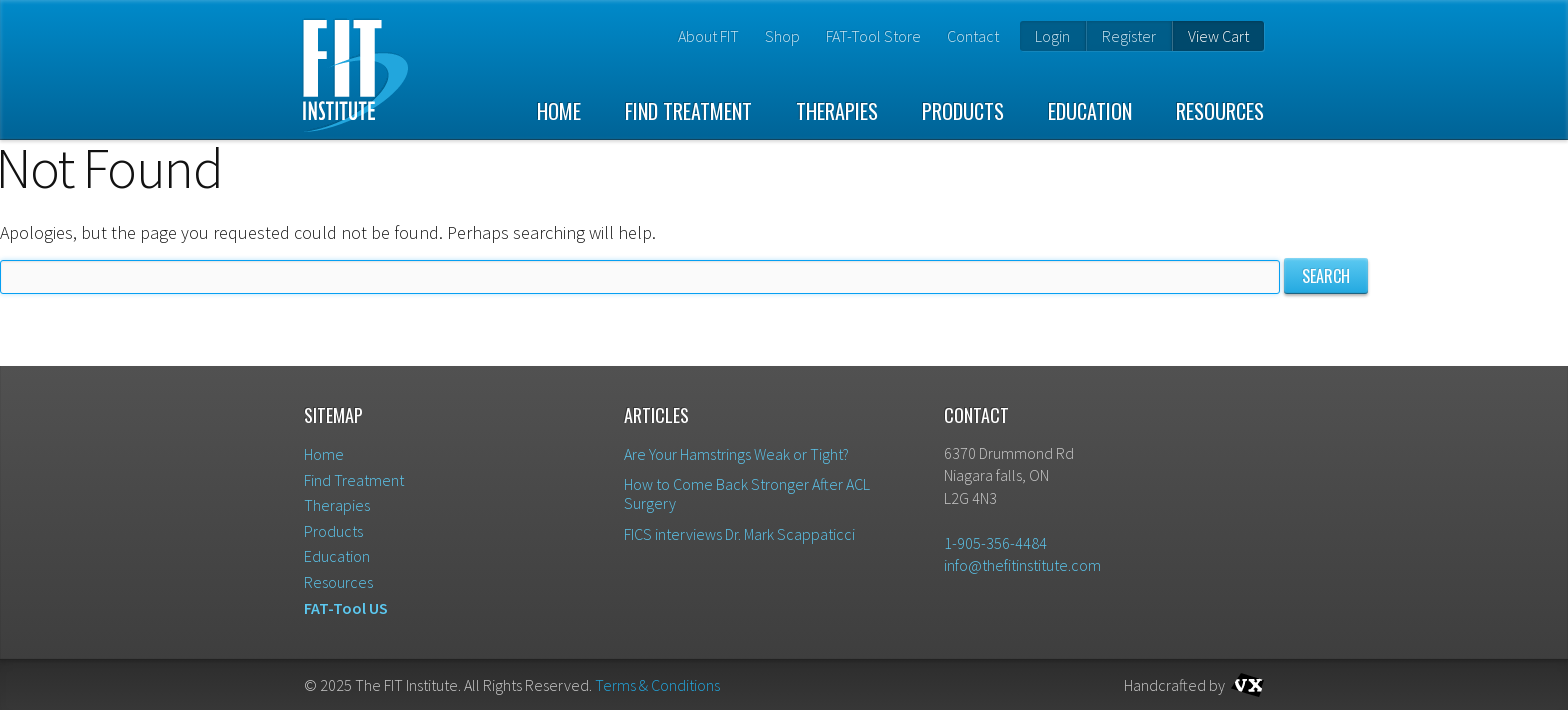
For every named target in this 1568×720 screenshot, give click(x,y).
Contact (973, 36)
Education (1090, 111)
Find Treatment (688, 111)
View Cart (1218, 36)
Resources (1220, 111)
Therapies (837, 111)
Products (963, 111)
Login (1052, 36)
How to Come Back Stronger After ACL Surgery (747, 493)
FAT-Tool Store (873, 36)
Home (559, 111)
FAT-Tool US (346, 608)
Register (1129, 36)
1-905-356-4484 (995, 543)
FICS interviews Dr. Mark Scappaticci (739, 534)
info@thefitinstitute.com (1022, 565)
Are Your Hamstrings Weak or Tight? (736, 454)
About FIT (708, 36)
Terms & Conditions (657, 685)
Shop (782, 36)
